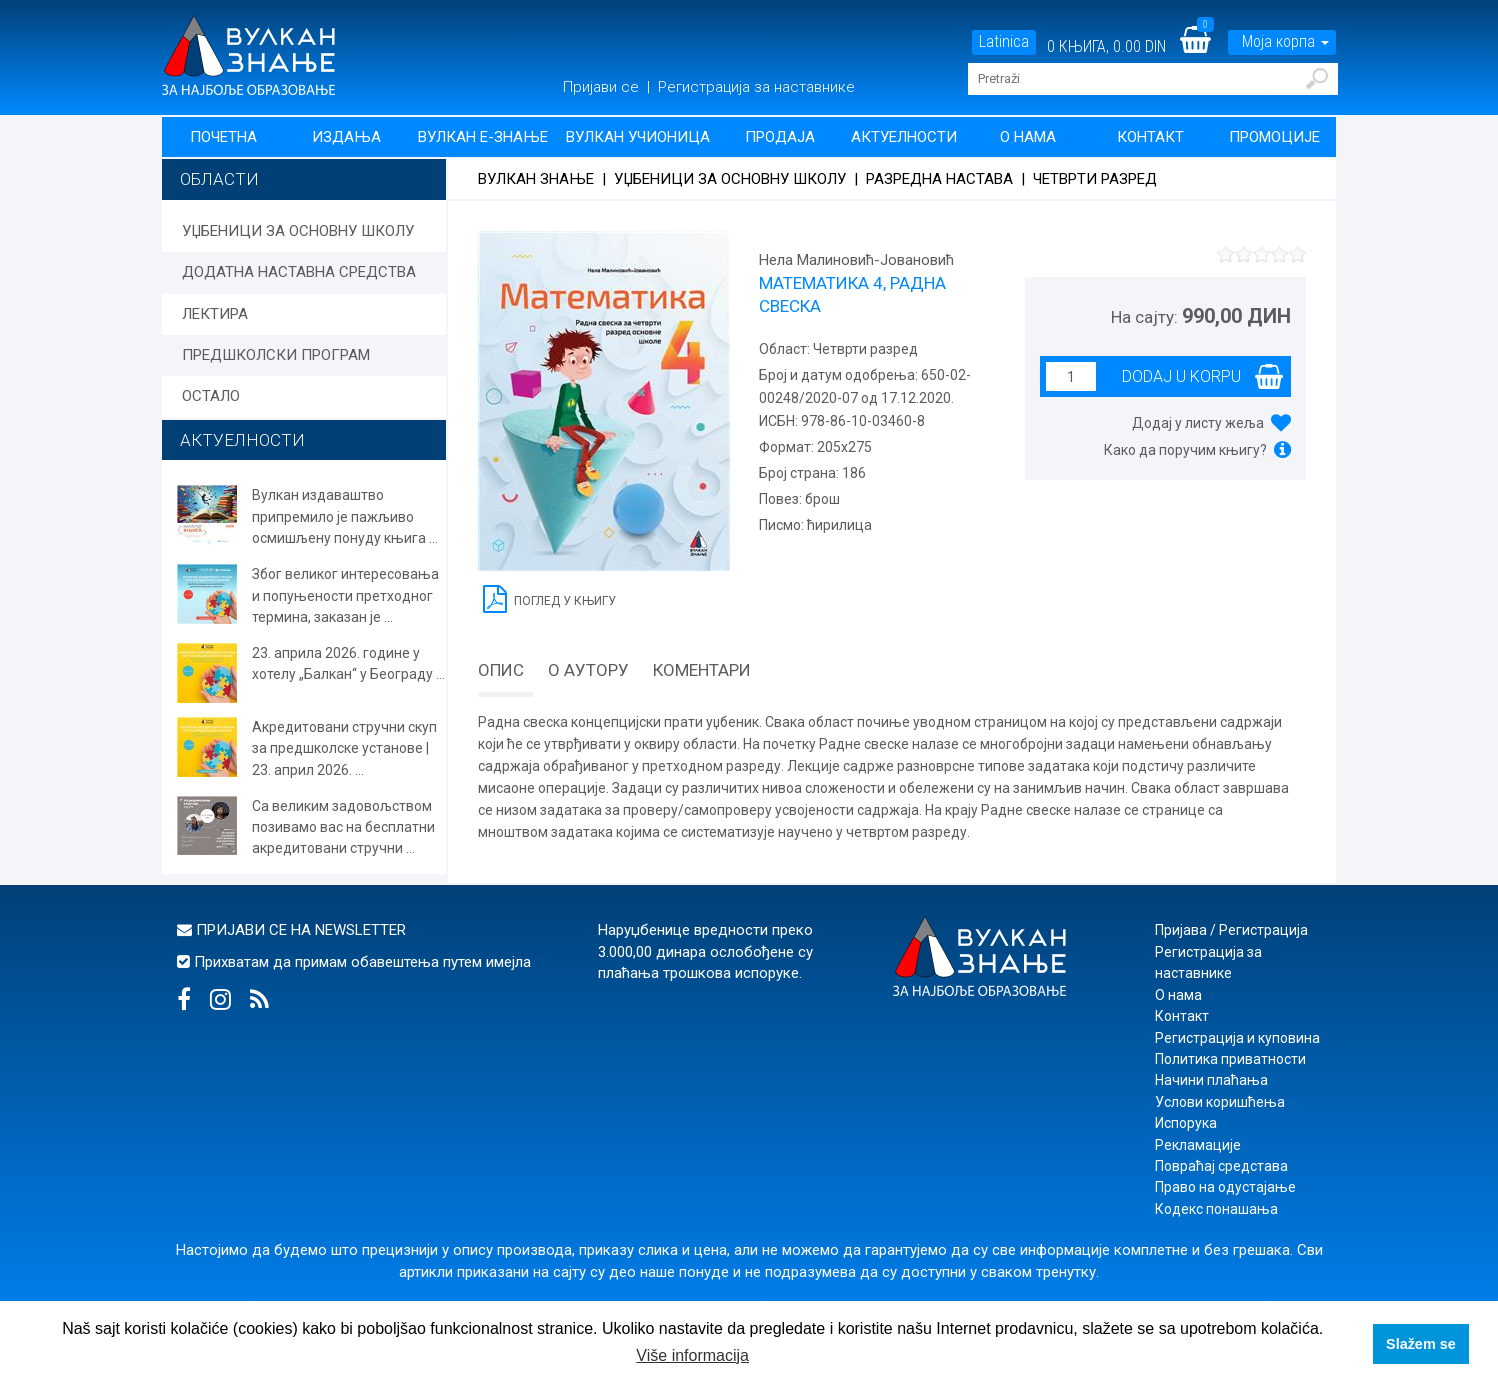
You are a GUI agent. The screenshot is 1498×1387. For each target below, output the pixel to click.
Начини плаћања (1211, 1080)
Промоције (1274, 137)
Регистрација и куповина (1237, 1038)
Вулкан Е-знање (483, 137)
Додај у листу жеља (1198, 423)
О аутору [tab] (588, 670)
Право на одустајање (1225, 1187)
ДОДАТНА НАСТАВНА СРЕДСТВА (299, 272)
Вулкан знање (536, 179)
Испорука (1186, 1123)
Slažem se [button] (1421, 1344)
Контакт (1150, 137)
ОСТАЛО (211, 396)
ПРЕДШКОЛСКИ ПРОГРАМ (276, 355)
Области (219, 179)
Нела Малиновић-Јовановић (856, 260)
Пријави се (603, 87)
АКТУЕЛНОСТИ (242, 440)
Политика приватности (1230, 1059)
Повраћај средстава (1221, 1166)
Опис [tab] (501, 670)
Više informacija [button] (692, 1355)
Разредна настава (939, 179)
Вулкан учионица (638, 137)
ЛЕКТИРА (215, 314)
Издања (346, 137)
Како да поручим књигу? (1185, 450)
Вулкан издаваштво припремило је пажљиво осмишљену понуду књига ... (345, 516)
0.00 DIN (1139, 46)
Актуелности (904, 137)
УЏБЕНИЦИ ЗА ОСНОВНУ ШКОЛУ (298, 231)
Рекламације (1198, 1145)
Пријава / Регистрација (1231, 930)
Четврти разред (1095, 179)
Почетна (223, 137)
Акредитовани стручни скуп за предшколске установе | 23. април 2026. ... (344, 748)
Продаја (780, 137)
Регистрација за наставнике (756, 87)
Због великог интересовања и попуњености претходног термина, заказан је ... (345, 595)
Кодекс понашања (1216, 1209)
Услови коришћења (1220, 1102)
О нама (1028, 137)
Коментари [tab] (702, 670)
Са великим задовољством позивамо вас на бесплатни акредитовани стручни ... (343, 827)
